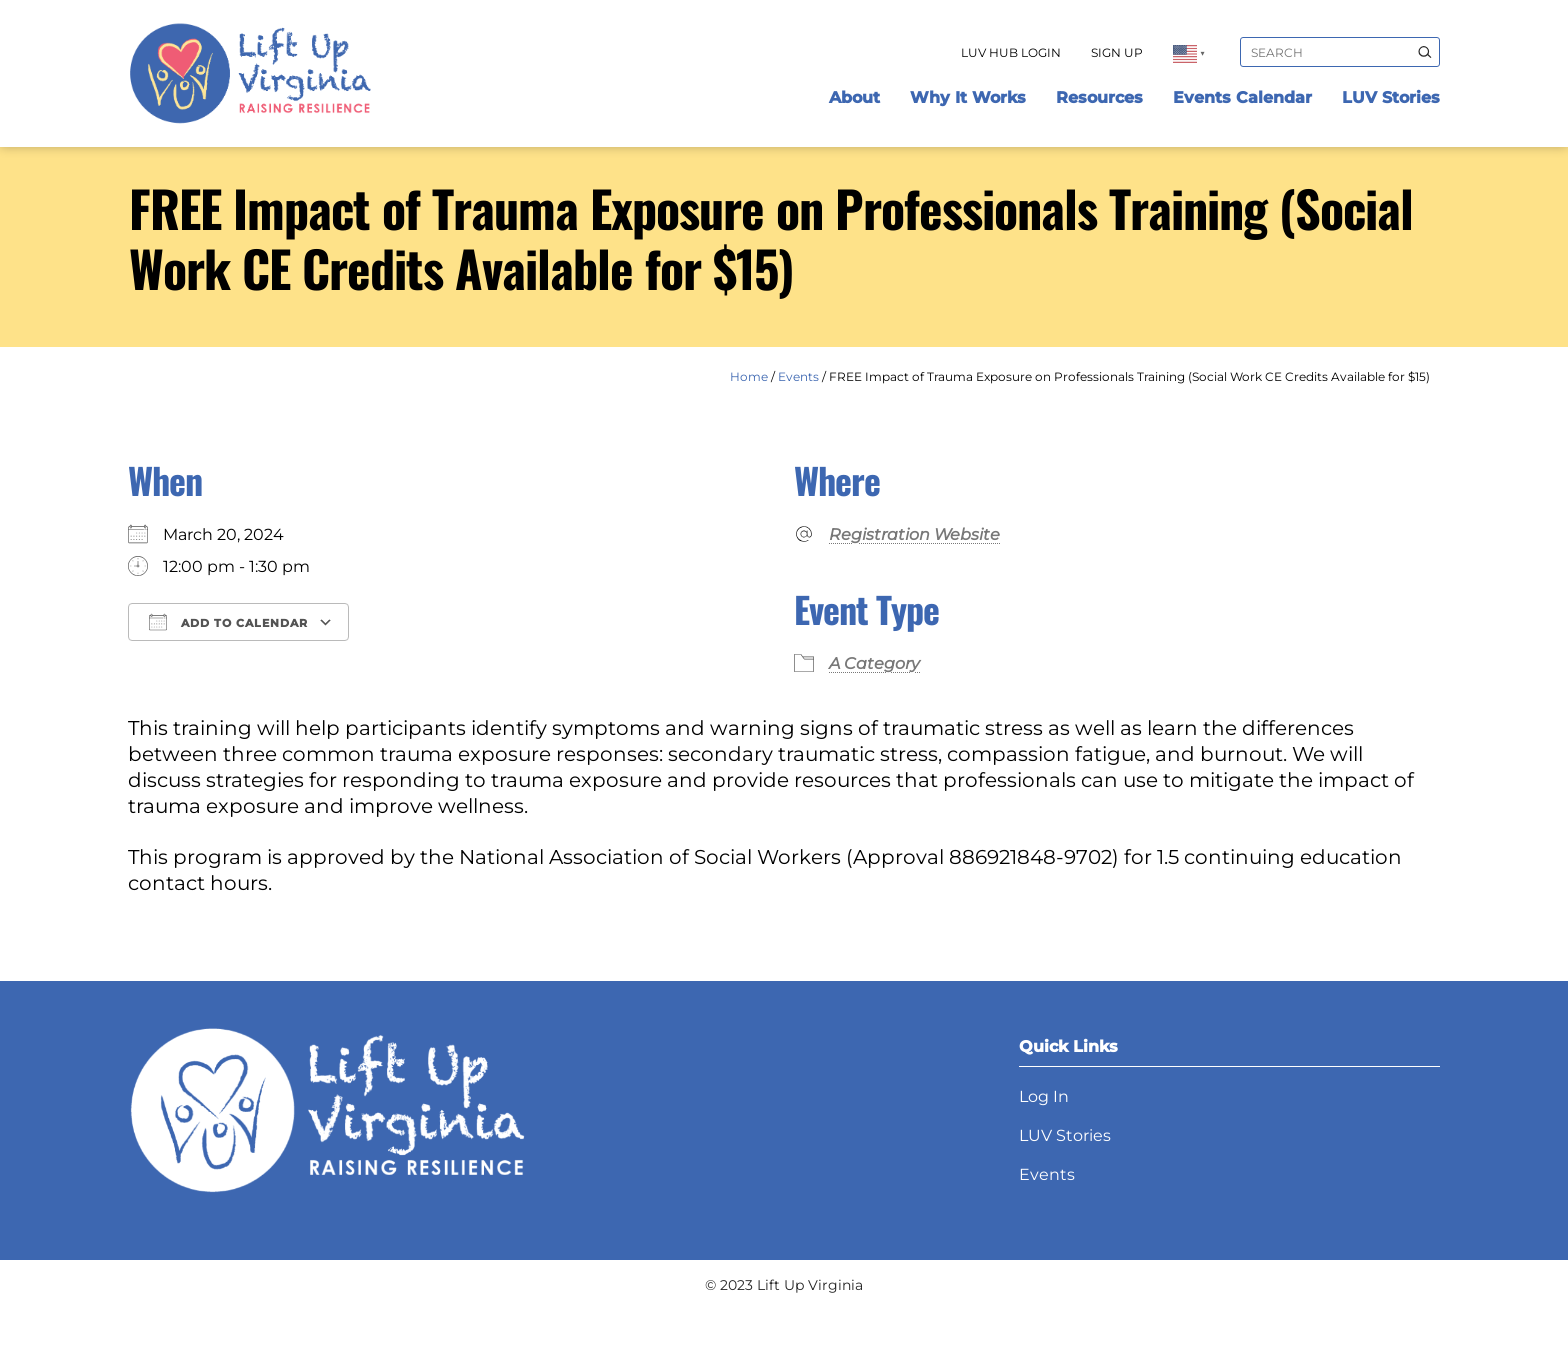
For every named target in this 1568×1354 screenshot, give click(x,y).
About (854, 97)
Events (798, 376)
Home (749, 376)
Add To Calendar (228, 622)
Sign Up (1117, 52)
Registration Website (914, 534)
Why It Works (968, 97)
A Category (874, 663)
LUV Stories (1391, 97)
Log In (1044, 1096)
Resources (1099, 97)
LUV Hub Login (1011, 52)
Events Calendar (1242, 97)
